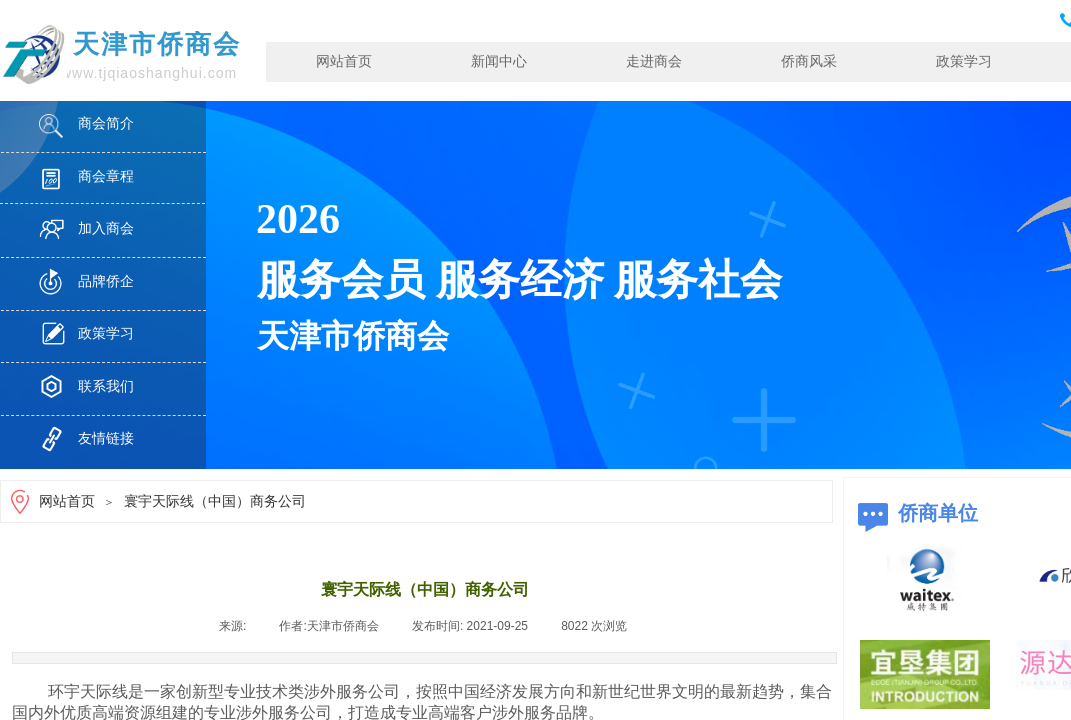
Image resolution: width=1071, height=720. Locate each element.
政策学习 (964, 61)
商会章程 (106, 176)
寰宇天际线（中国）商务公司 (215, 501)
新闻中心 (499, 61)
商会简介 (106, 123)
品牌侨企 (106, 281)
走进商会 (654, 61)
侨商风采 (809, 61)
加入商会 (106, 228)
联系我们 (106, 386)
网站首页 (344, 61)
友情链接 (106, 438)
